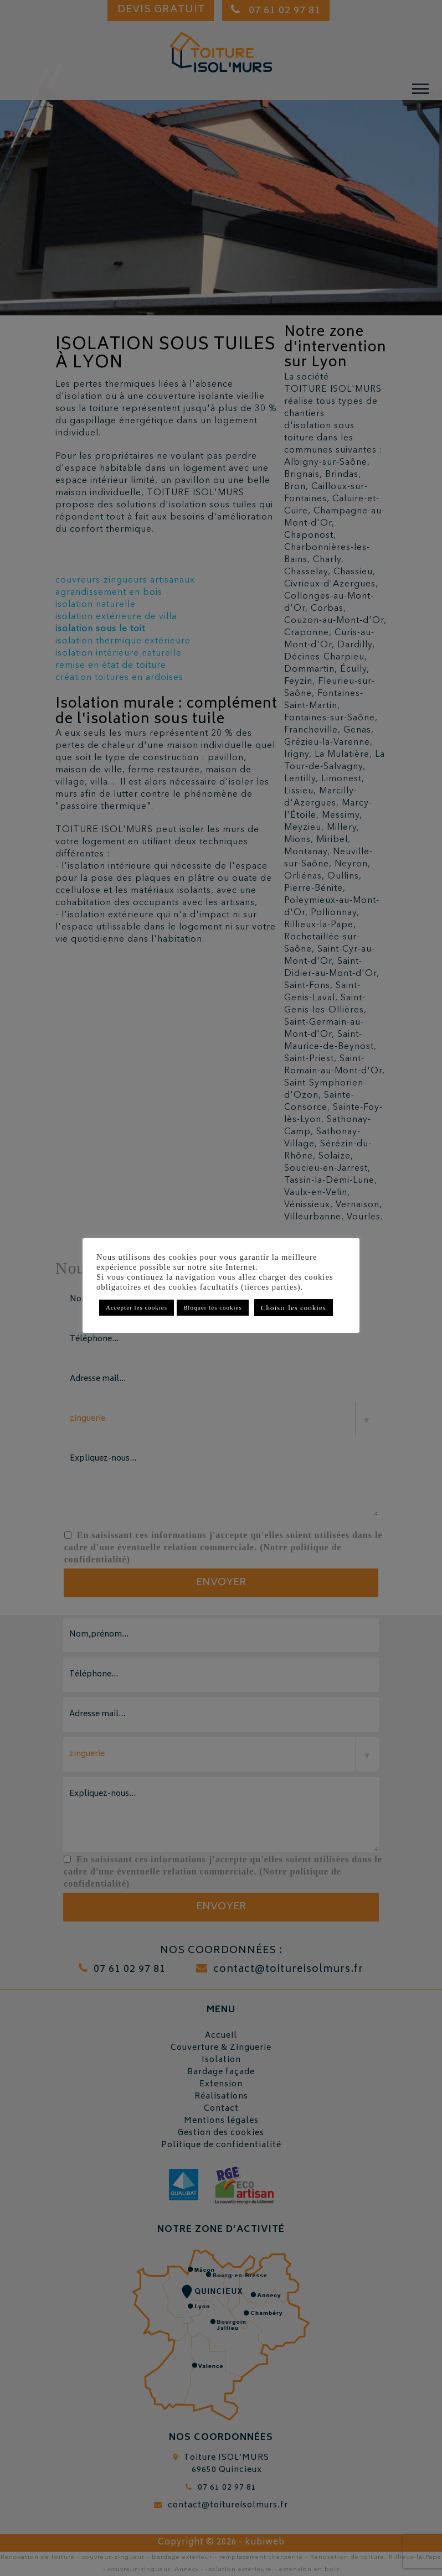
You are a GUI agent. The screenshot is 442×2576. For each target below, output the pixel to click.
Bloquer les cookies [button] (212, 1307)
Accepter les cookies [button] (136, 1307)
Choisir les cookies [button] (293, 1307)
